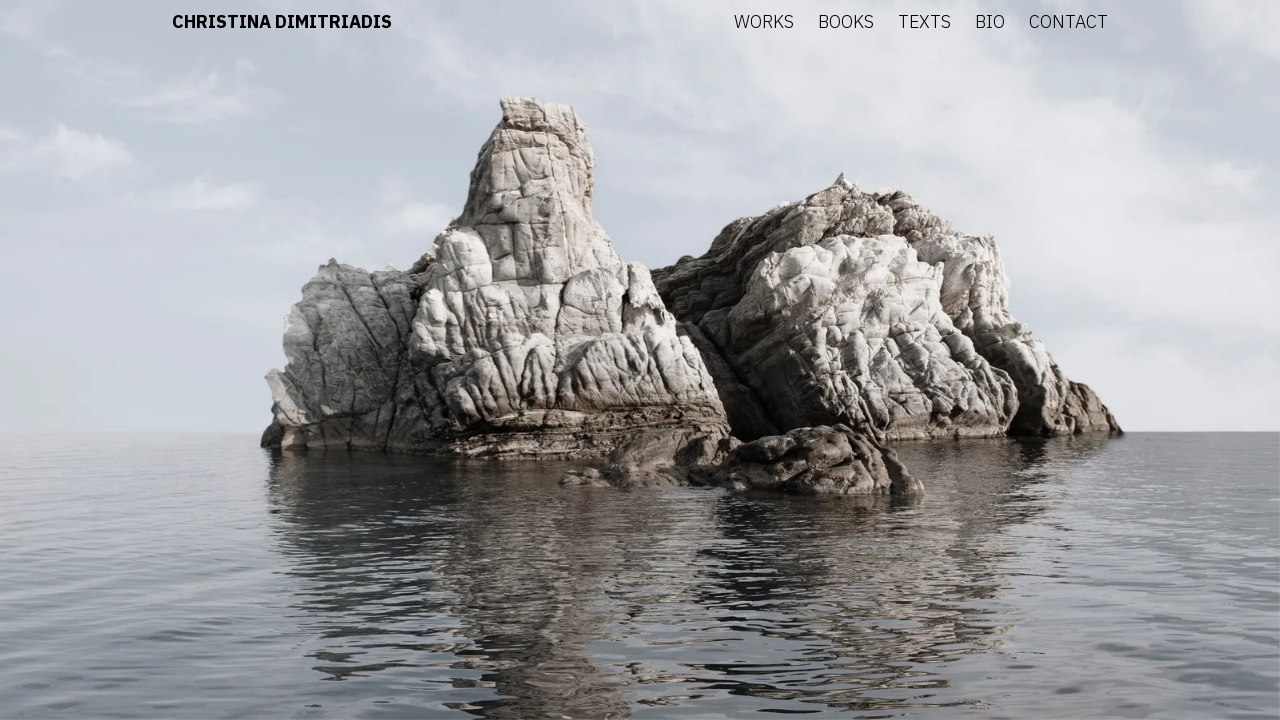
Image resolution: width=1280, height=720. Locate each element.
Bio (990, 21)
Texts (924, 21)
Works (764, 21)
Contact (1068, 21)
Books (846, 21)
